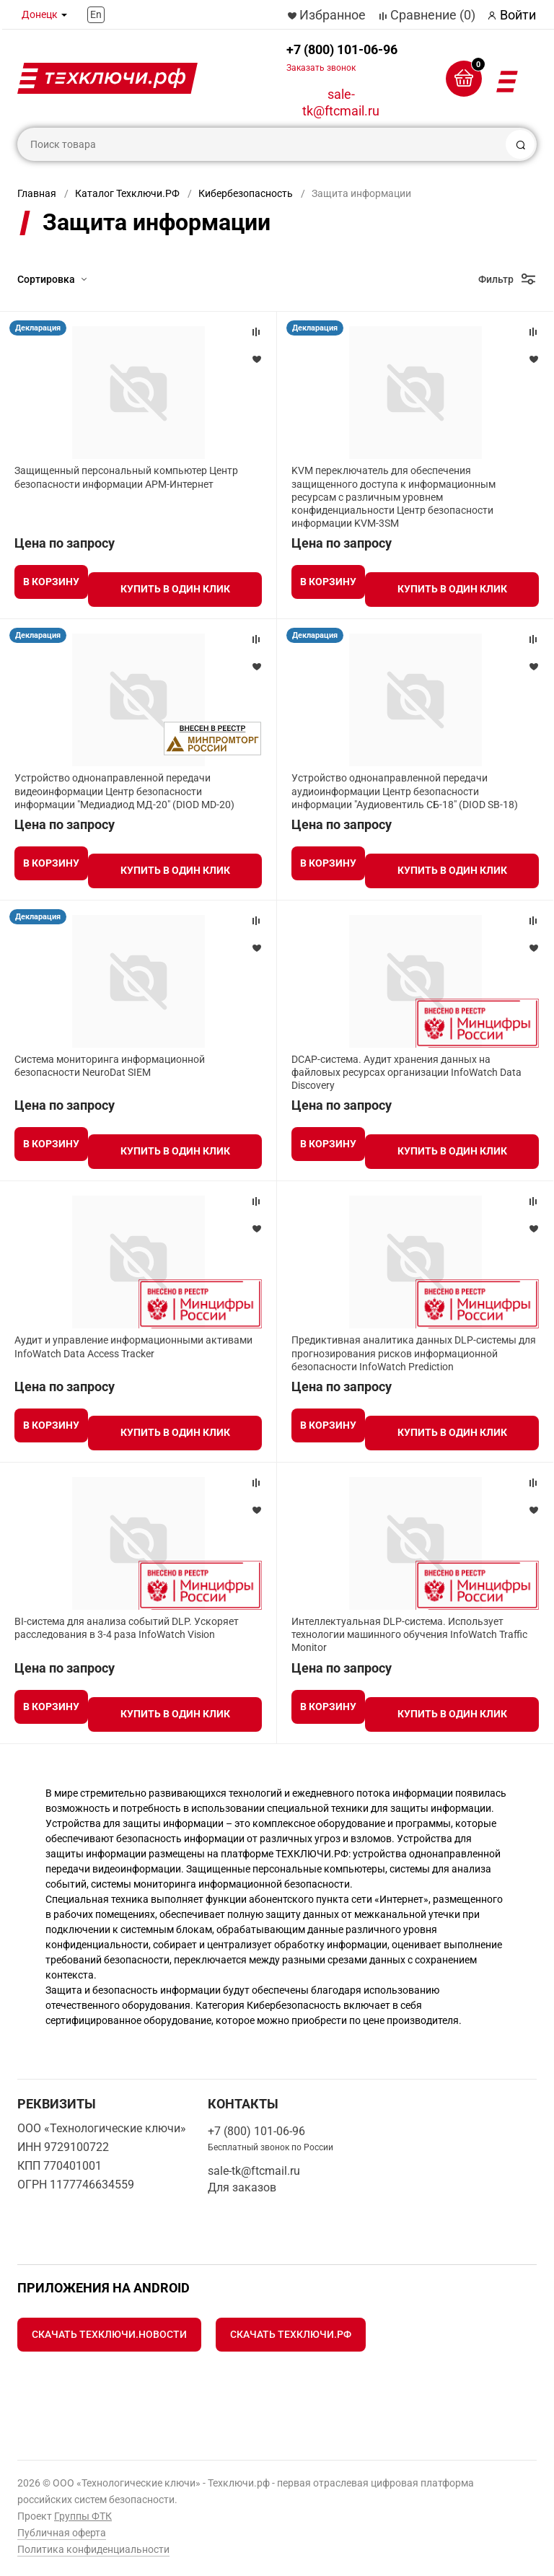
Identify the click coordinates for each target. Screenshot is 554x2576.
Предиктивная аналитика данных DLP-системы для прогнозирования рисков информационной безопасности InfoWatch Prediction (413, 1353)
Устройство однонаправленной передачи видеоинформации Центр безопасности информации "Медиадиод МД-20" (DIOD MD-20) (124, 791)
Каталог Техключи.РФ (127, 193)
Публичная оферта (61, 2532)
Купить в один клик (175, 589)
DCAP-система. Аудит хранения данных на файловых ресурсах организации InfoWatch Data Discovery (406, 1072)
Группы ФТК (83, 2516)
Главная (36, 193)
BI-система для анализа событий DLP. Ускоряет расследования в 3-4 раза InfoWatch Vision (126, 1628)
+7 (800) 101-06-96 (341, 57)
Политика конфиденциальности (93, 2549)
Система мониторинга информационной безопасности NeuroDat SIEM (109, 1065)
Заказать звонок (321, 68)
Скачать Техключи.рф (290, 2334)
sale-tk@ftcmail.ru (340, 102)
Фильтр (496, 279)
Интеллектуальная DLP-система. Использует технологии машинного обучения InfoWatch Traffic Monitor (409, 1634)
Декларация (38, 328)
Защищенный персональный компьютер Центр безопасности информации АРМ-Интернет (126, 477)
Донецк (40, 14)
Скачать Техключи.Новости (109, 2334)
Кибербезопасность (245, 193)
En (96, 14)
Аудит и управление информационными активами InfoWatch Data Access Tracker (133, 1346)
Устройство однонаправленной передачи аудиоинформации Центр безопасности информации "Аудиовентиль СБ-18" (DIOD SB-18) (404, 791)
